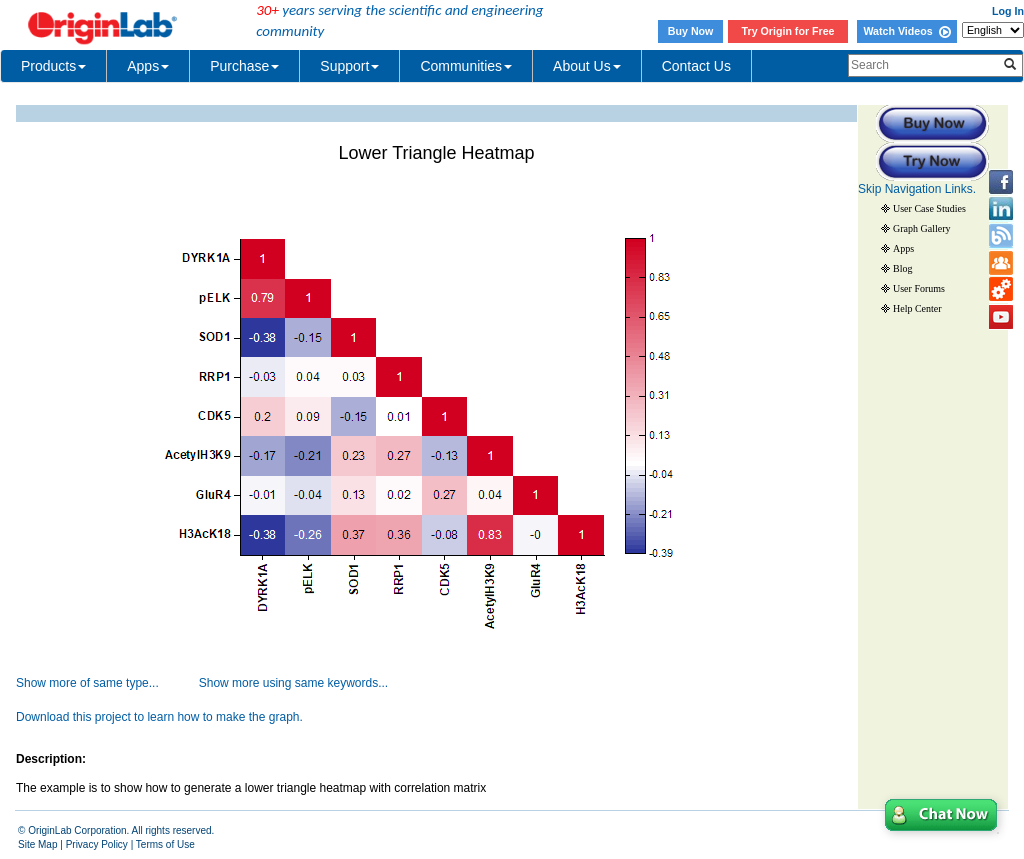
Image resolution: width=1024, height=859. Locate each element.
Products (53, 66)
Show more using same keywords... (293, 683)
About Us (587, 66)
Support (349, 66)
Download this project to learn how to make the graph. (159, 717)
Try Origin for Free (788, 31)
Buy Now (691, 31)
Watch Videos (906, 31)
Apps (148, 66)
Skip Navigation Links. (917, 189)
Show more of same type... (87, 683)
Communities (466, 66)
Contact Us (696, 66)
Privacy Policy (97, 844)
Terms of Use (165, 844)
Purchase (244, 66)
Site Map (37, 844)
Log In (1008, 11)
